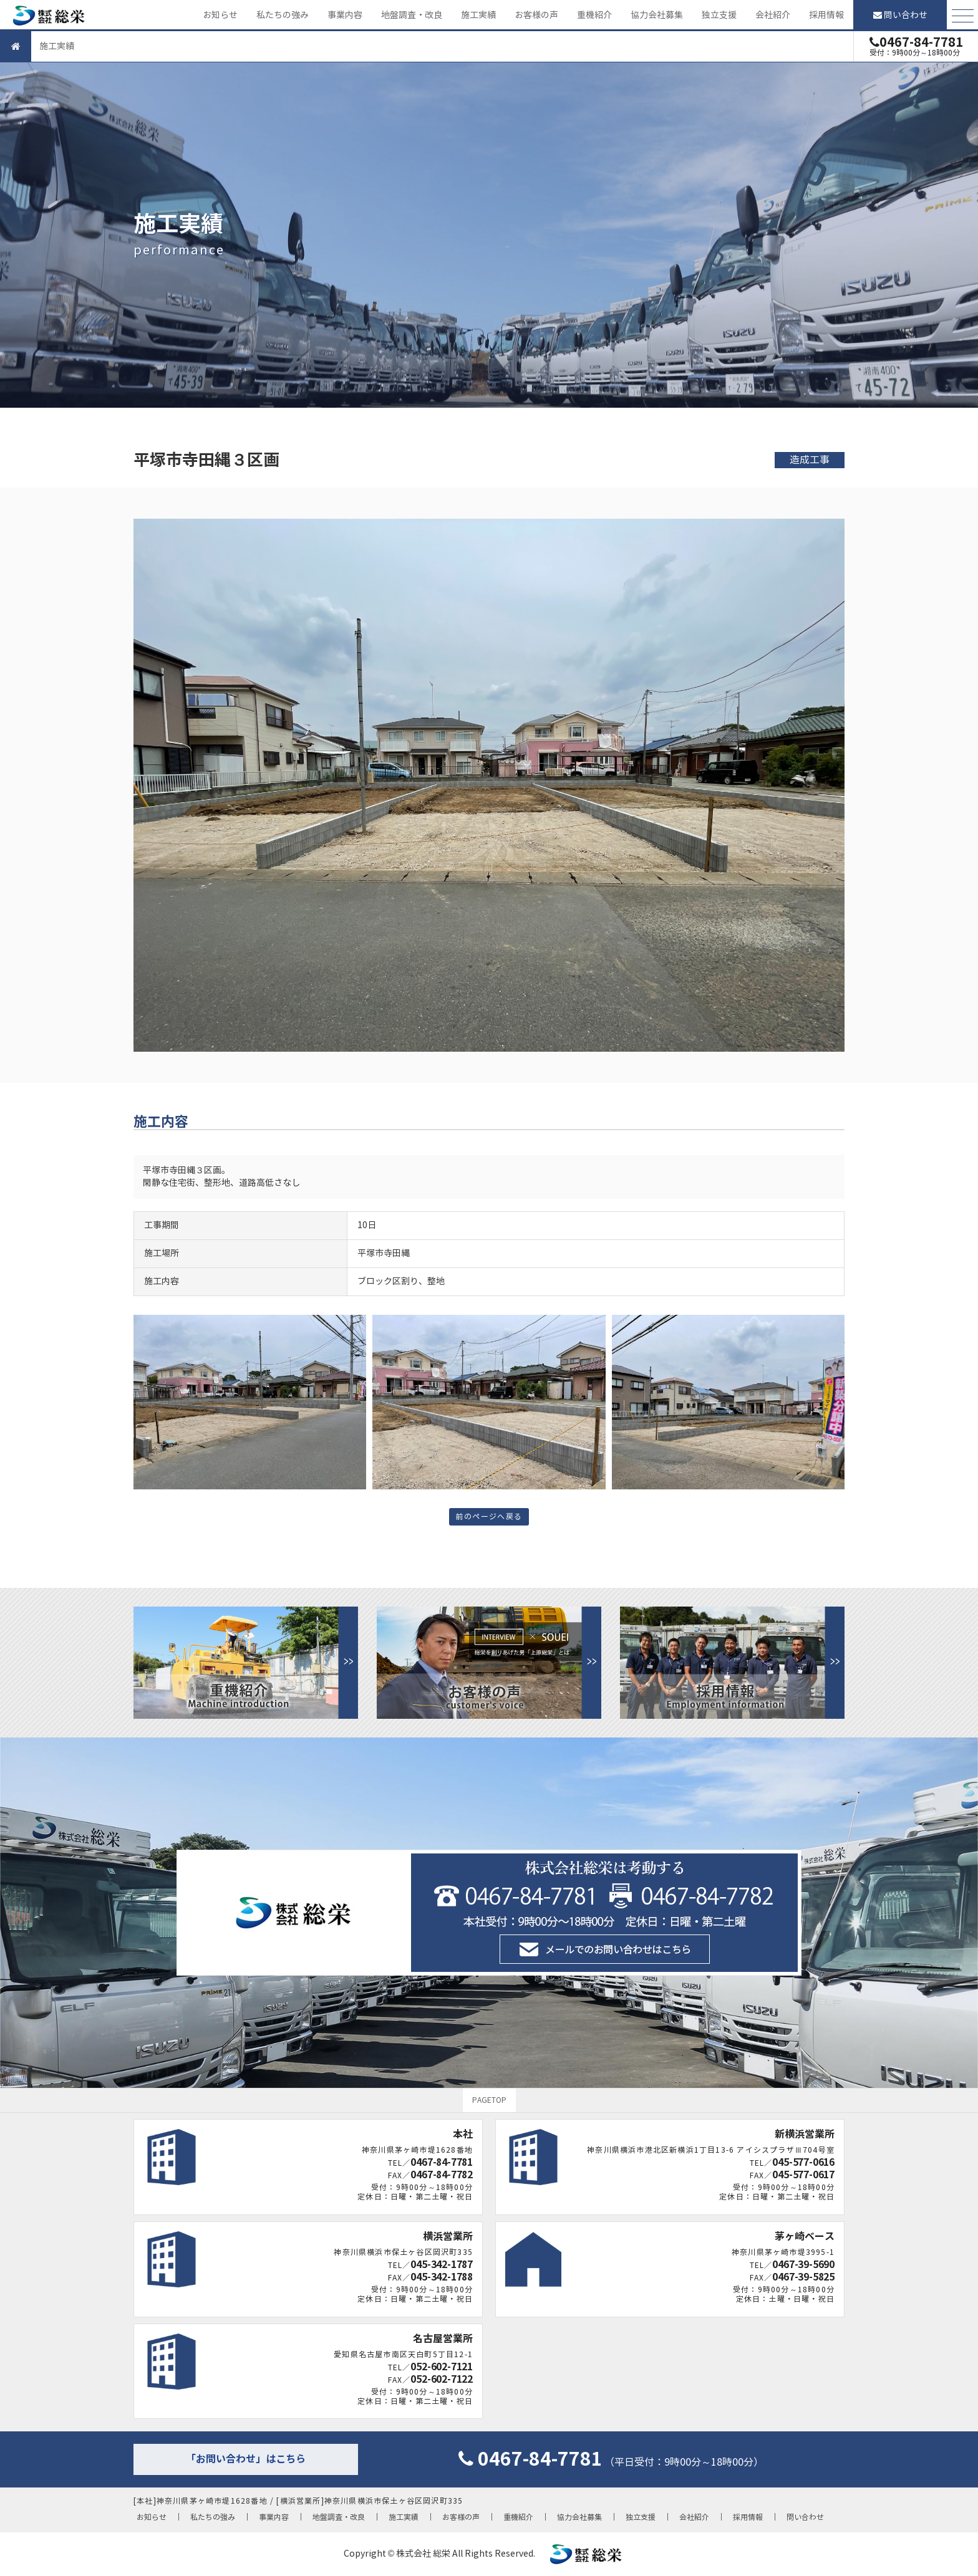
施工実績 (478, 15)
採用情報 (826, 15)
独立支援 (719, 15)
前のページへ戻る (488, 1516)
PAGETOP (489, 2100)
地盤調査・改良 (411, 15)
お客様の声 (536, 15)
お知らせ (220, 15)
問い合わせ (900, 15)
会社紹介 (772, 15)
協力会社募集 (657, 15)
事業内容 (344, 15)
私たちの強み (282, 15)
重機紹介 (594, 15)
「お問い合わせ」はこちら (246, 2459)
